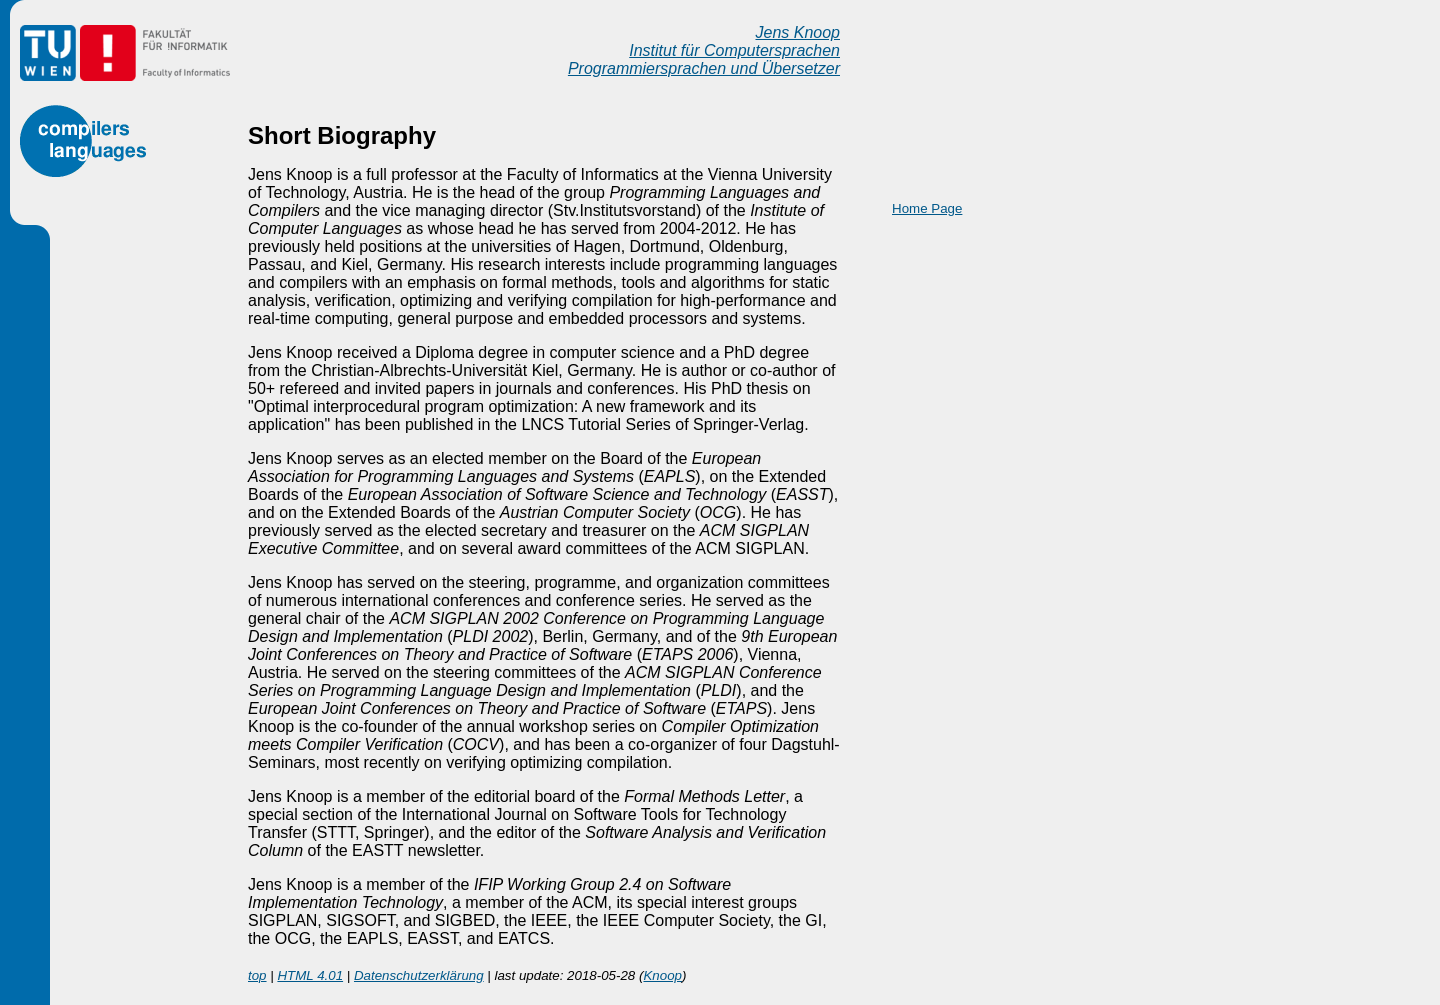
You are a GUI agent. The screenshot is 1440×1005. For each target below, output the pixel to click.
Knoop (662, 975)
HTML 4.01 (310, 975)
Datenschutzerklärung (419, 975)
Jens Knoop (797, 32)
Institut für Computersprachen (734, 50)
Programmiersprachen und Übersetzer (704, 68)
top (257, 975)
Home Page (927, 208)
